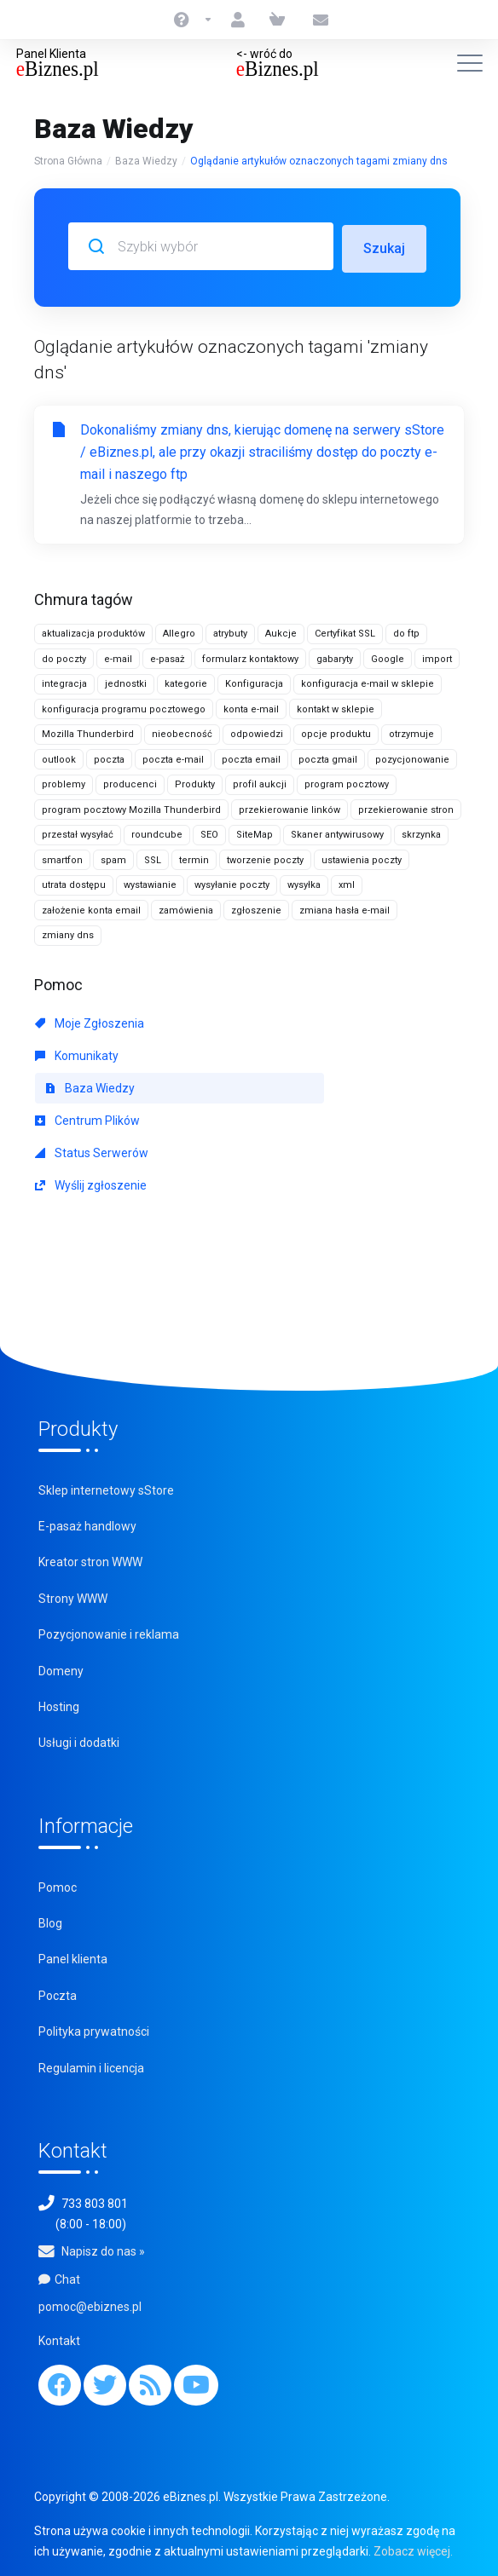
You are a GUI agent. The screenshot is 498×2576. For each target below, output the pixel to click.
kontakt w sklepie (335, 706)
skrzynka (421, 832)
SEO (209, 832)
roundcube (156, 832)
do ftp (406, 631)
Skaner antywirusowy (337, 832)
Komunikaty (77, 1053)
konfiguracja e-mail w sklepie (367, 681)
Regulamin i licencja (91, 2065)
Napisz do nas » (103, 2249)
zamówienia (186, 907)
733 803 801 (94, 2201)
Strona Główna (68, 161)
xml (347, 882)
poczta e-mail (173, 757)
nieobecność (182, 731)
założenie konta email (91, 907)
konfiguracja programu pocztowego (124, 706)
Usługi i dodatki (78, 1740)
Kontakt (59, 2338)
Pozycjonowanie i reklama (108, 1632)
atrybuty (230, 631)
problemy (63, 781)
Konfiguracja (254, 681)
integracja (64, 681)
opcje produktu (336, 731)
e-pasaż (167, 656)
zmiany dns (68, 932)
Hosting (58, 1704)
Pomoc (57, 1885)
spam (113, 857)
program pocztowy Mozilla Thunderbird (131, 807)
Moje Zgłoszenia (89, 1021)
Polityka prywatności (93, 2029)
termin (194, 857)
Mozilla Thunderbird (88, 731)
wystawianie (150, 882)
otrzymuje (411, 731)
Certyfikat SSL (345, 631)
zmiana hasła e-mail (344, 907)
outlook (59, 757)
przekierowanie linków (289, 807)
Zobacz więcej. (413, 2549)
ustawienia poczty (361, 857)
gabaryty (334, 656)
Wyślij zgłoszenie (91, 1183)
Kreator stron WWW (90, 1559)
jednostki (126, 681)
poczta (109, 757)
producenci (130, 781)
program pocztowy (346, 781)
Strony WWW (72, 1596)
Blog (50, 1921)
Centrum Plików (87, 1118)
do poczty (64, 656)
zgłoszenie (256, 907)
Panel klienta (72, 1956)
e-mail (118, 656)
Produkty (195, 781)
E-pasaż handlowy (87, 1523)
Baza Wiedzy (146, 161)
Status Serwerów (91, 1150)
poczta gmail (327, 757)
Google (387, 656)
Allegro (179, 631)
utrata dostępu (74, 882)
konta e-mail (251, 706)
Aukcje (281, 631)
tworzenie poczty (265, 857)
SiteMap (254, 832)
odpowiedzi (256, 731)
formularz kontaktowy (250, 656)
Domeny (61, 1667)
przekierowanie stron (406, 807)
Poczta (57, 1993)
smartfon (62, 857)
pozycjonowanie (412, 757)
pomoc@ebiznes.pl (90, 2304)
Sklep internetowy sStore (106, 1488)
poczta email (251, 757)
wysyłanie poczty (231, 882)
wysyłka (304, 882)
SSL (152, 857)
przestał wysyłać (77, 832)
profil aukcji (260, 781)
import (437, 656)
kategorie (186, 681)
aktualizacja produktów (93, 631)
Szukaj (384, 246)
